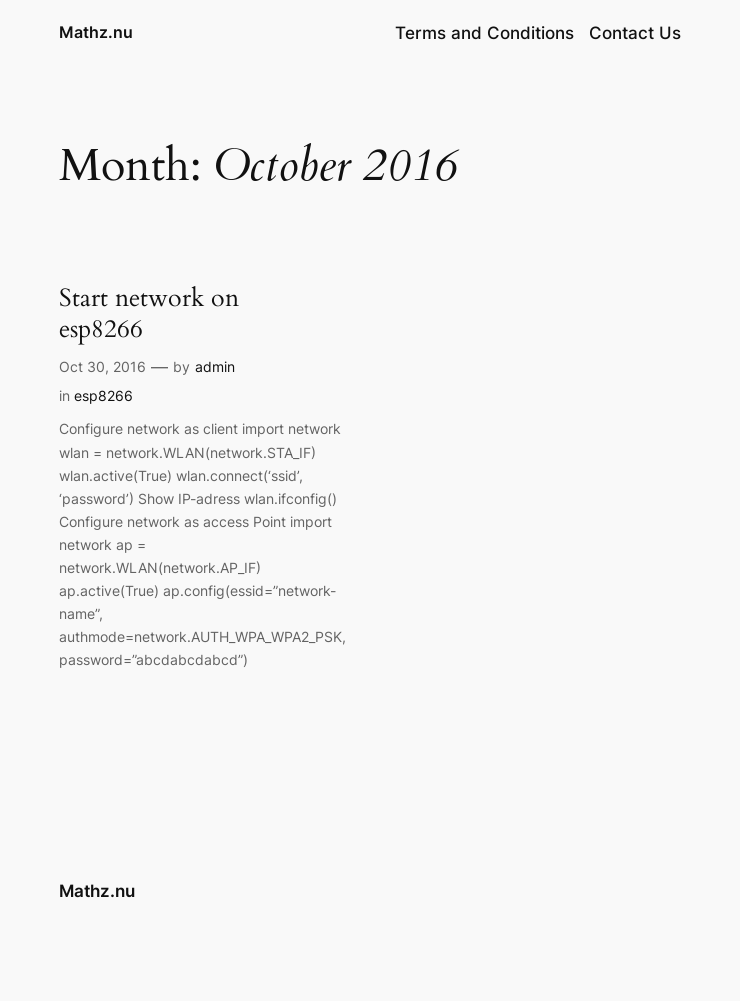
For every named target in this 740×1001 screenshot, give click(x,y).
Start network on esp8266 (149, 313)
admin (215, 366)
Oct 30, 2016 (102, 366)
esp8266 (103, 395)
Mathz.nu (96, 32)
